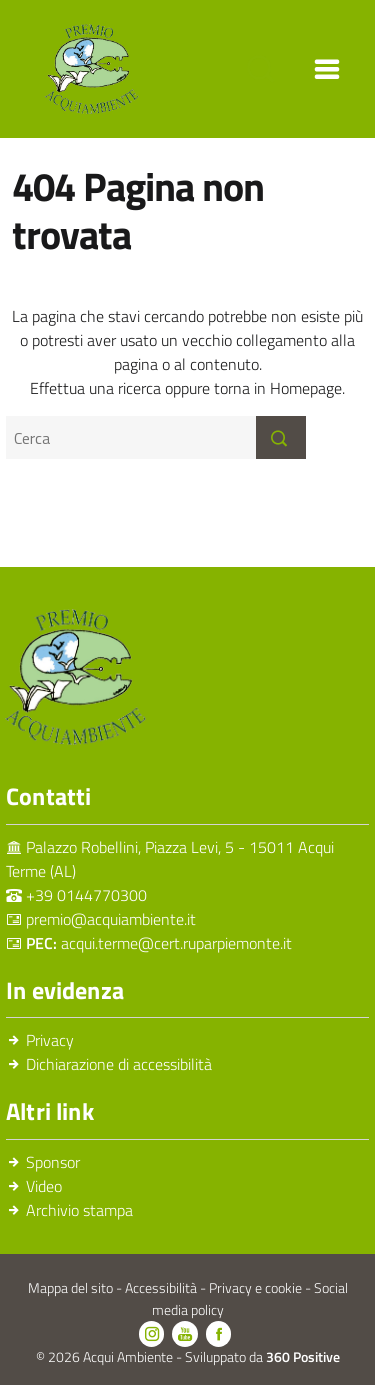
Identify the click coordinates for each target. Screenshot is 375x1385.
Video (44, 1186)
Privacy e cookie (257, 1288)
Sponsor (53, 1162)
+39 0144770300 (86, 895)
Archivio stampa (79, 1210)
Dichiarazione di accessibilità (119, 1064)
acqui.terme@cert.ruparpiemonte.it (176, 943)
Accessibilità (162, 1288)
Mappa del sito (72, 1288)
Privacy (50, 1040)
